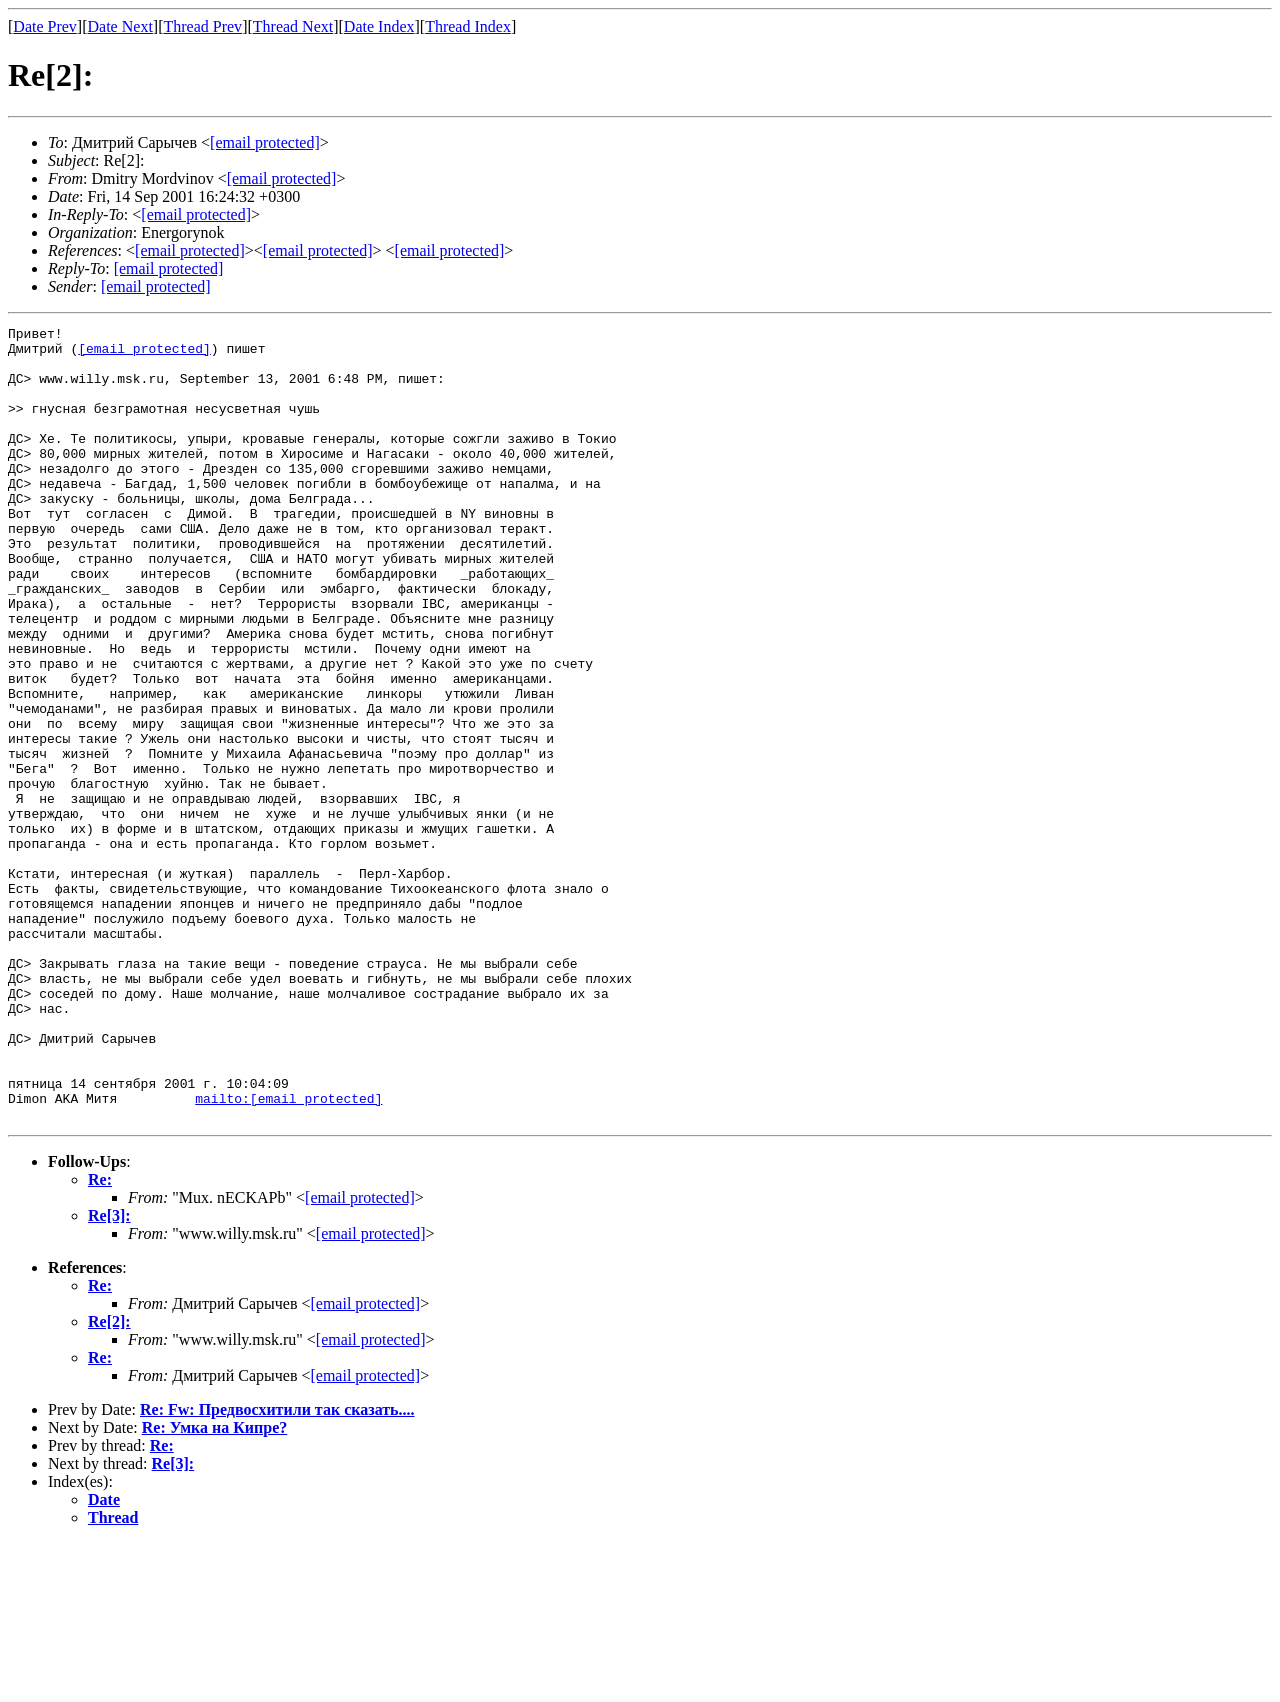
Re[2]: (109, 1480)
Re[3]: (109, 1374)
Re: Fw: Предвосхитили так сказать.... (277, 1568)
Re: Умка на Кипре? (215, 1586)
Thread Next (293, 26)
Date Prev (45, 26)
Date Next (120, 26)
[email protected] (144, 354)
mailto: (288, 1254)
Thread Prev (202, 26)
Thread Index (468, 26)
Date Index (379, 26)
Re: (100, 1338)
